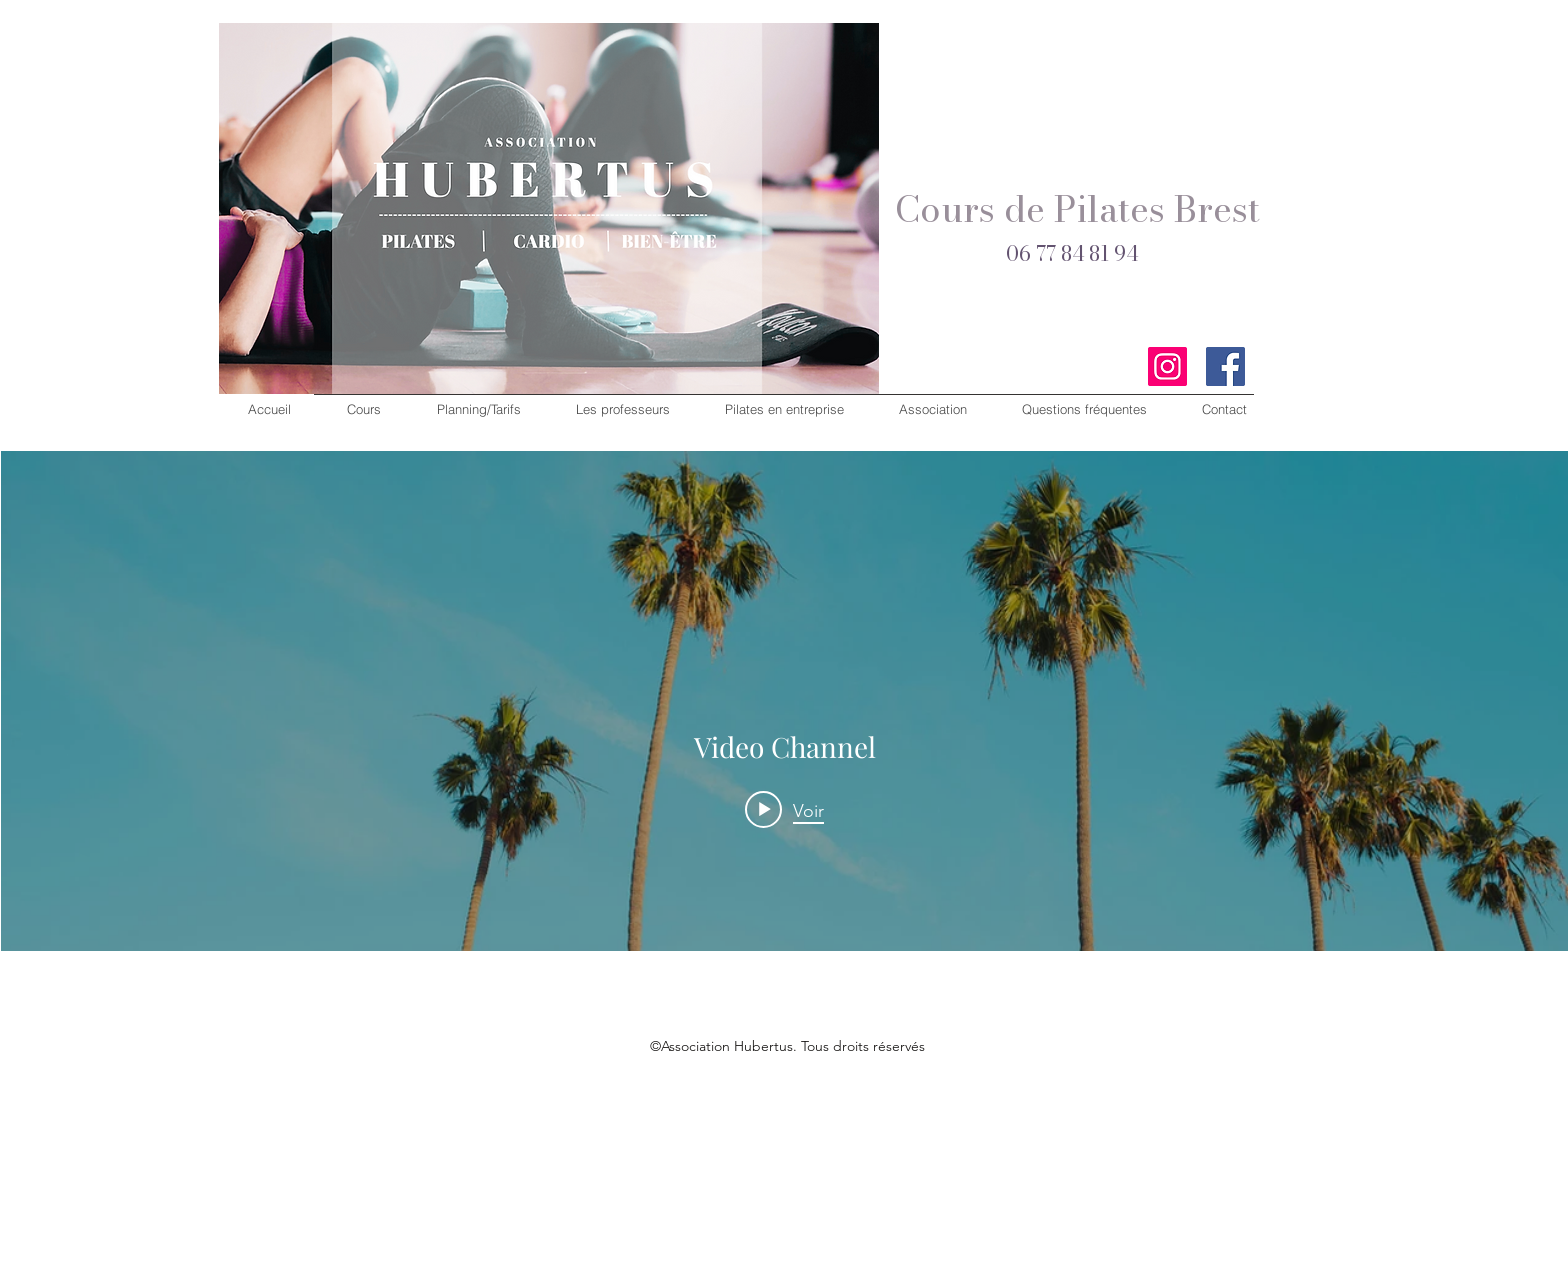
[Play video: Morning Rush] (784, 810)
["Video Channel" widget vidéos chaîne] (784, 778)
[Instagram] (1167, 366)
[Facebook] (1225, 366)
